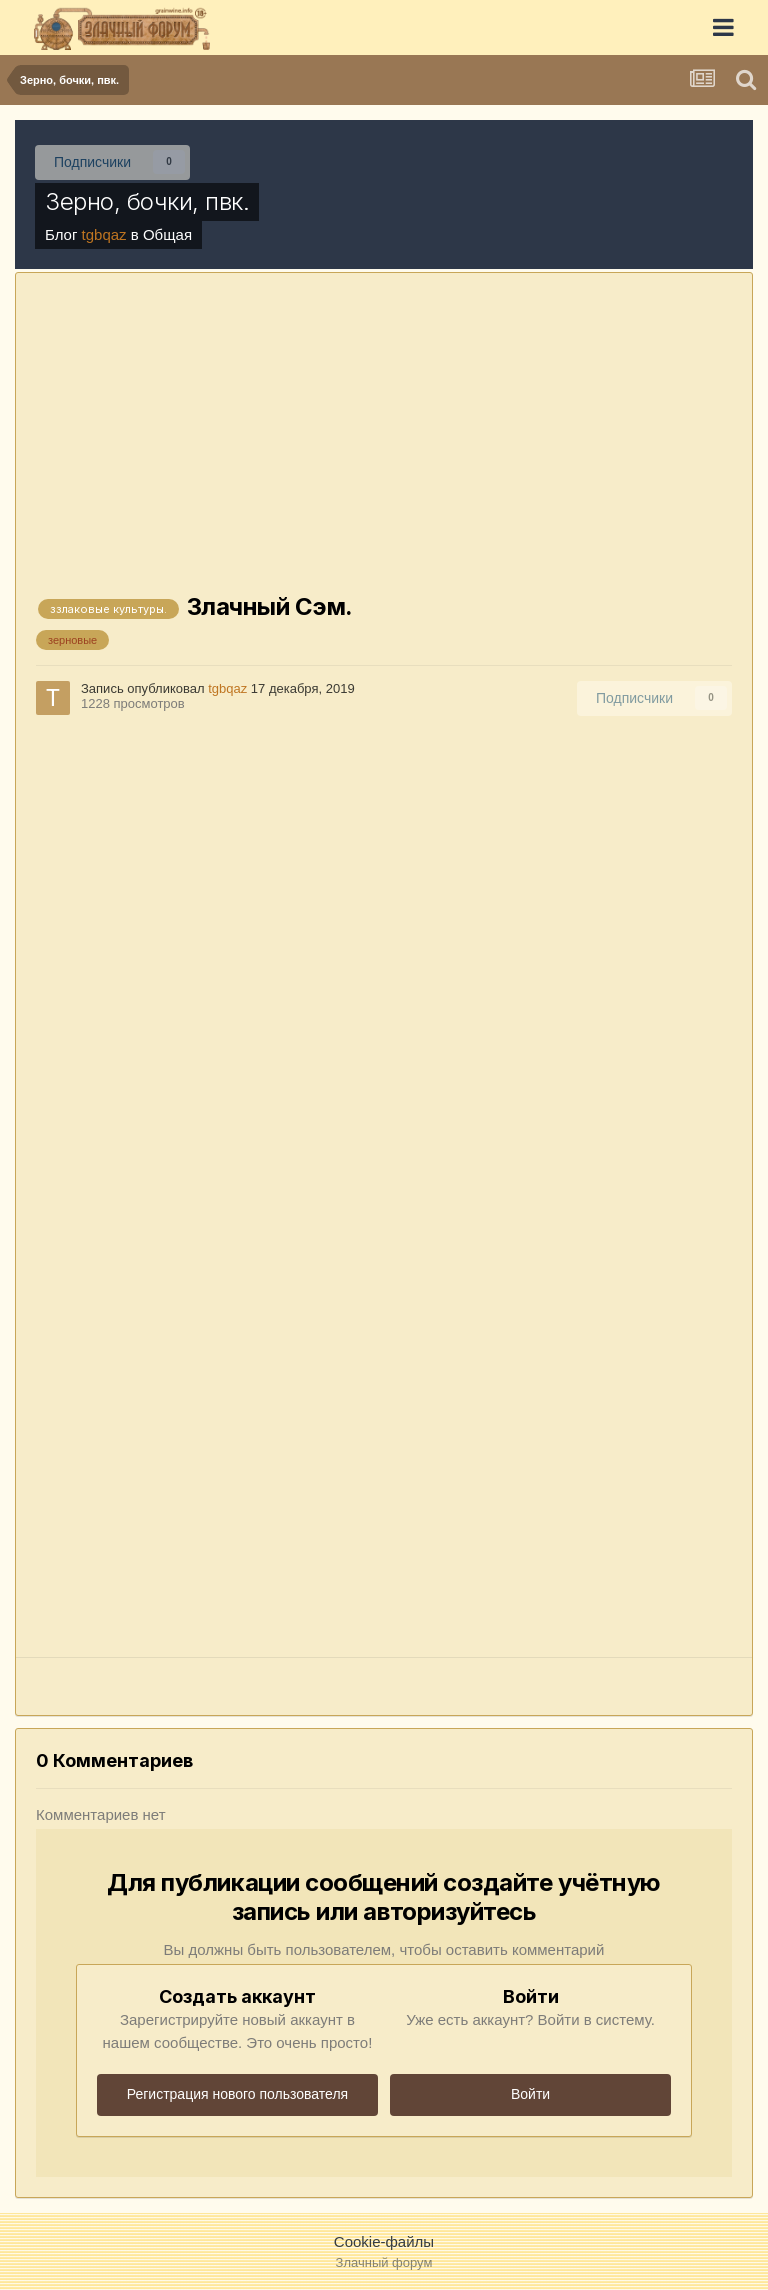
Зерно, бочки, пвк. (147, 201)
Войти (530, 2094)
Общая (167, 234)
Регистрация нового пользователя (237, 2094)
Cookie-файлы (384, 2241)
